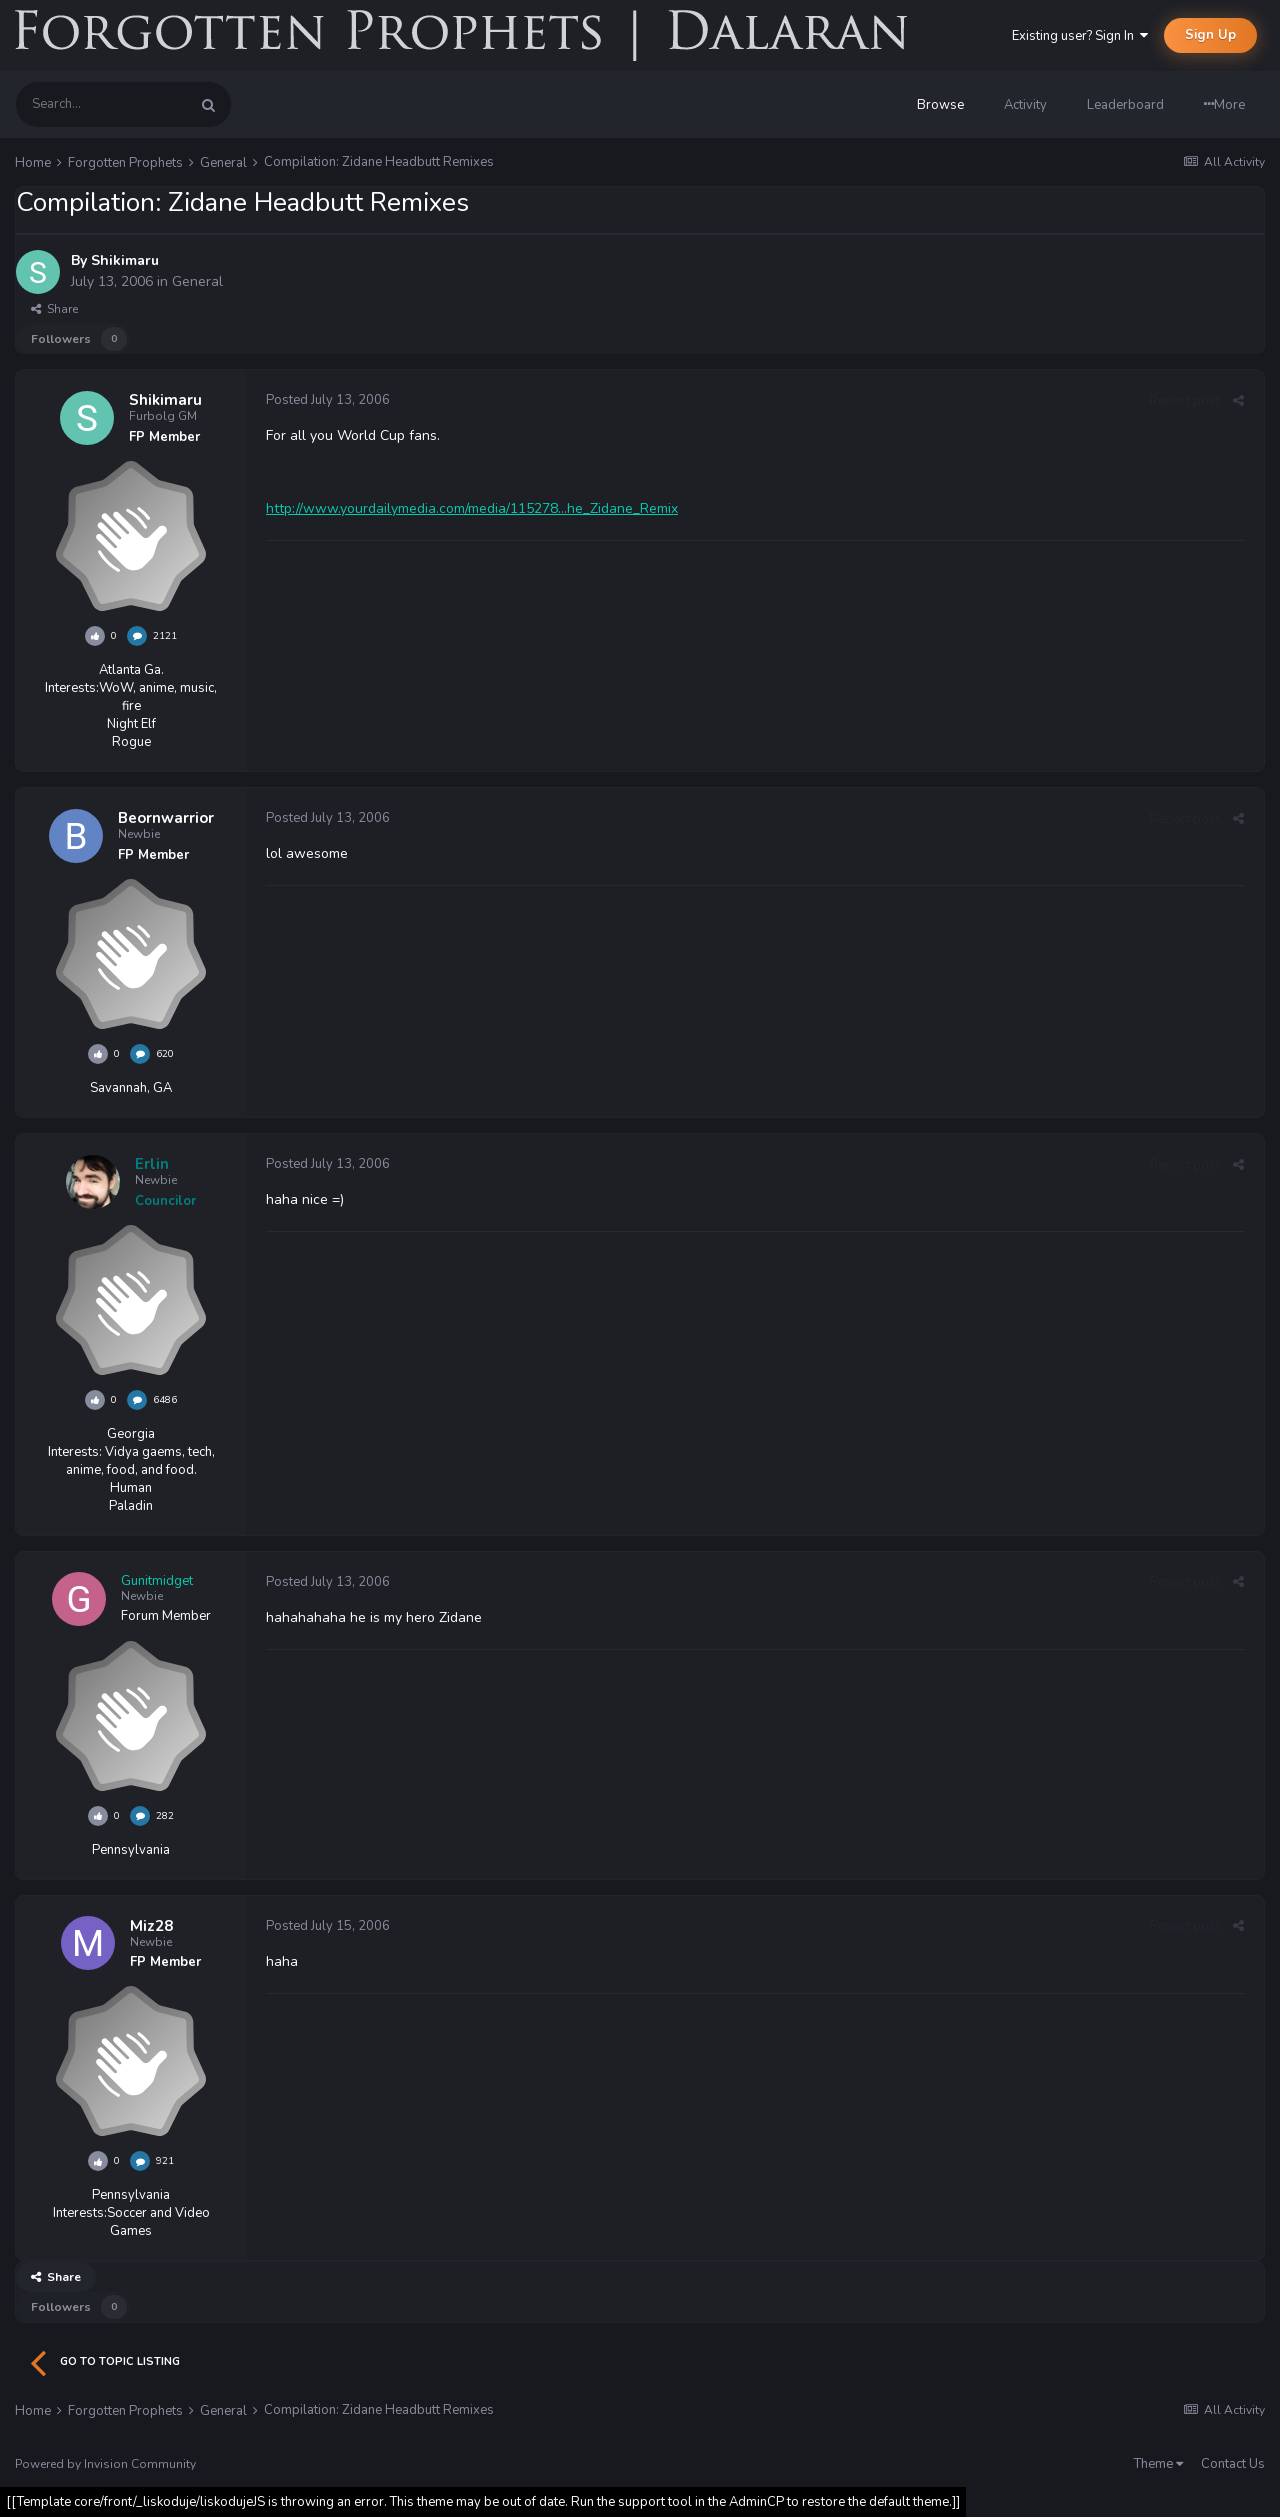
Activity (1025, 105)
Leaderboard (1125, 105)
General (197, 281)
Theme (1158, 2464)
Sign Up (1210, 35)
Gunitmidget (157, 1581)
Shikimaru (125, 260)
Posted (328, 400)
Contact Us (1233, 2464)
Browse (940, 105)
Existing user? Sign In (1080, 36)
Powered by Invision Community (105, 2464)
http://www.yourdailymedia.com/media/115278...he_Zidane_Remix (472, 508)
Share (54, 309)
